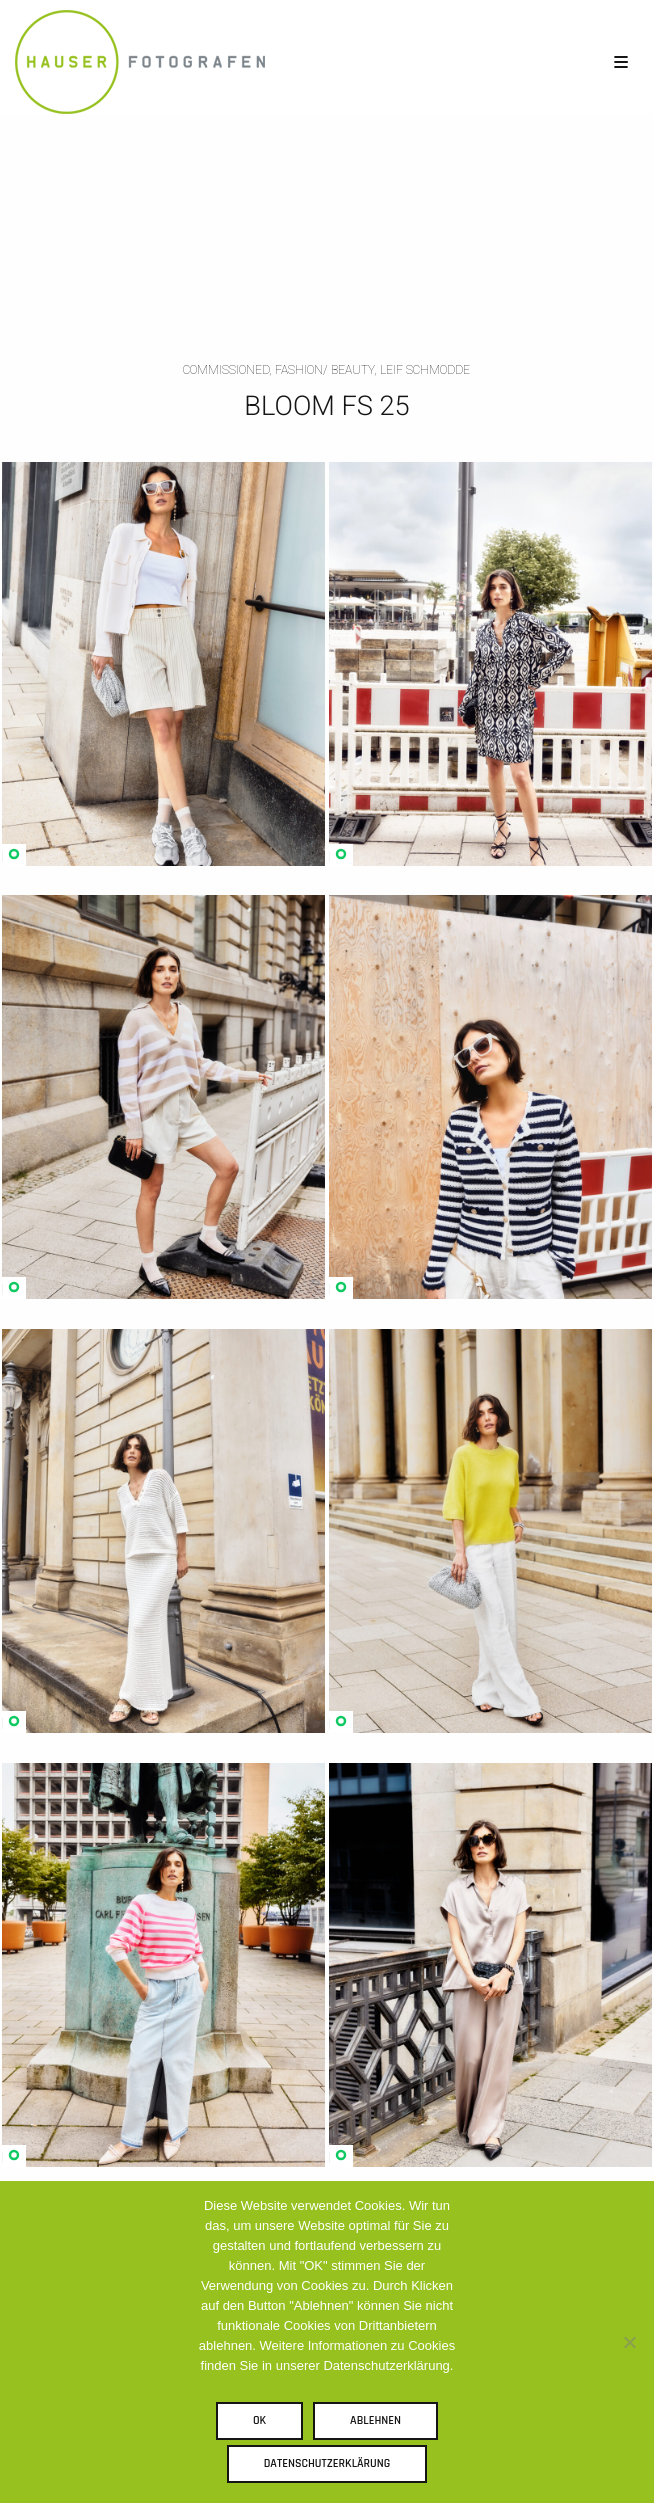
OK (259, 2420)
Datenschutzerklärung (327, 2463)
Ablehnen (375, 2420)
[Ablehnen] (629, 2342)
